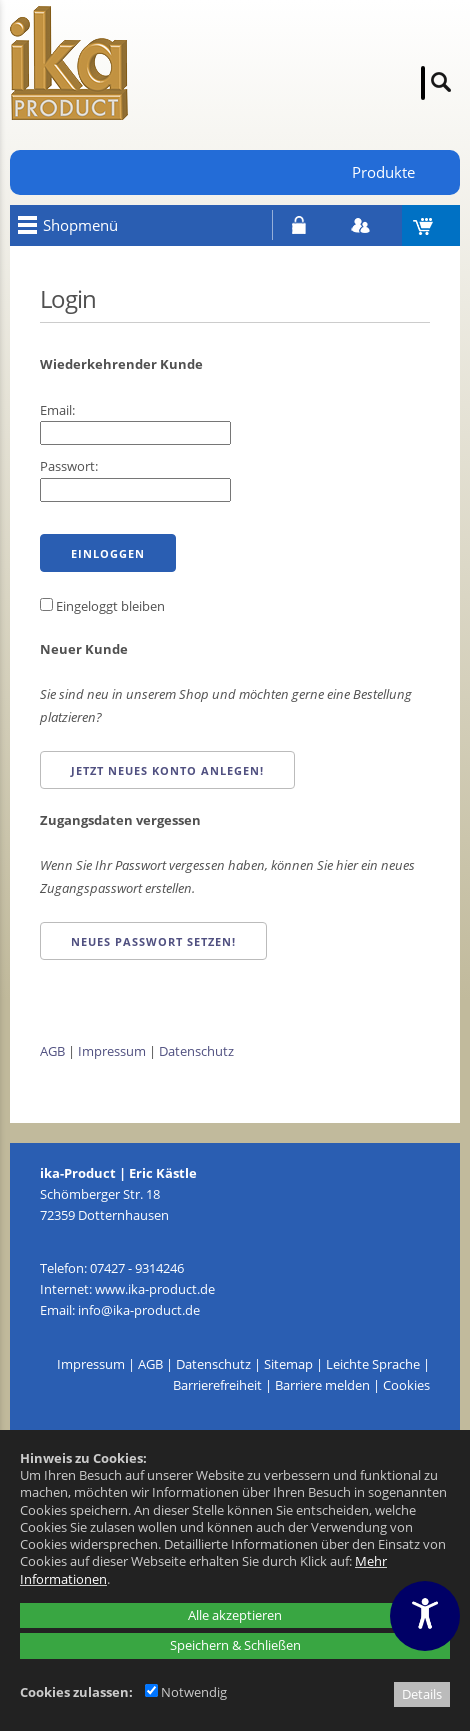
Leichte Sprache (373, 1364)
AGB (52, 1051)
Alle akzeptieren (235, 1615)
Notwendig (186, 1692)
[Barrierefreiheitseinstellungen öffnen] (425, 1616)
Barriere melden (322, 1385)
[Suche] (423, 83)
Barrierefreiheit (217, 1385)
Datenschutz (196, 1051)
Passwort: (69, 466)
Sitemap (288, 1364)
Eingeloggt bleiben (102, 606)
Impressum (112, 1051)
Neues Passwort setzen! (153, 941)
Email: (57, 410)
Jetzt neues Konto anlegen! (167, 770)
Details (422, 1694)
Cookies (406, 1385)
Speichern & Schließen (235, 1645)
